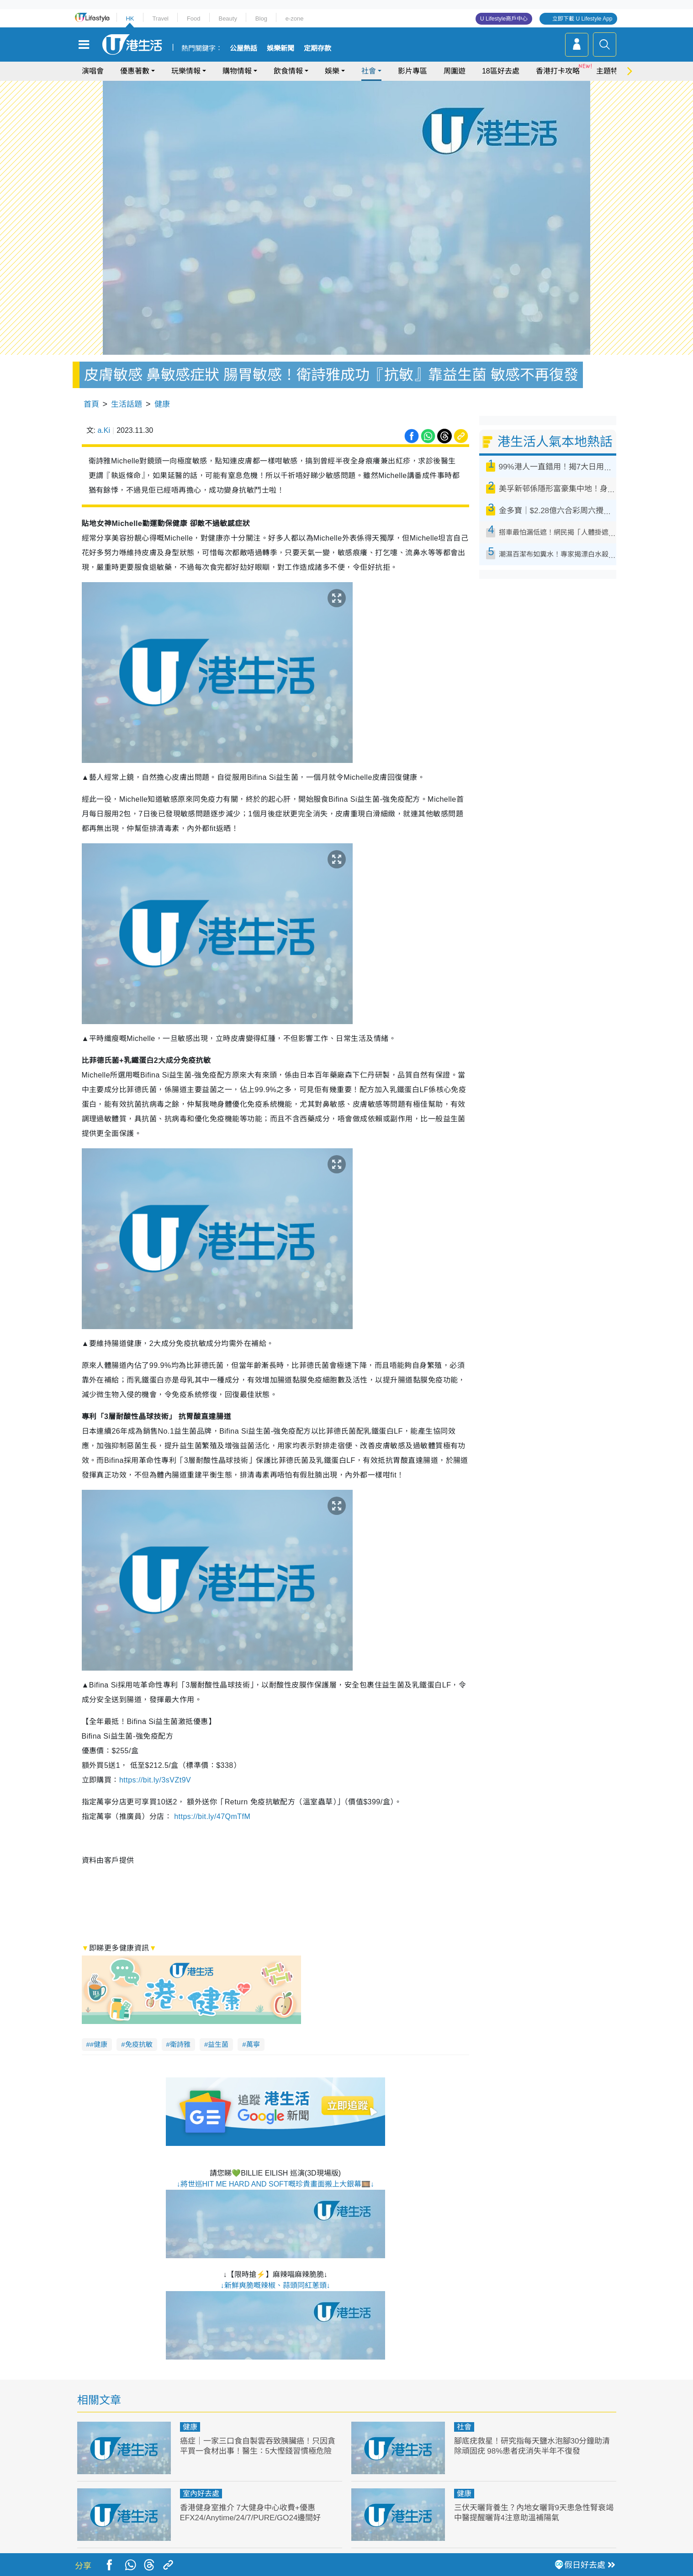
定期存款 (317, 48)
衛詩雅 (180, 2044)
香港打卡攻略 (558, 71)
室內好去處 (201, 2493)
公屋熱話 (243, 48)
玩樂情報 (186, 71)
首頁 (91, 404)
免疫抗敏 (139, 2044)
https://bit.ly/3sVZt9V (155, 1780)
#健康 (98, 2044)
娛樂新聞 (280, 48)
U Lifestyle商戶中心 (504, 19)
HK (130, 18)
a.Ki (103, 430)
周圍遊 (455, 71)
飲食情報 (288, 71)
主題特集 (610, 71)
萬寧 (253, 2044)
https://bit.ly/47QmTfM (212, 1816)
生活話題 (126, 404)
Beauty (227, 18)
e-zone (295, 18)
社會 (368, 71)
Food (194, 18)
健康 (162, 404)
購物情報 (237, 71)
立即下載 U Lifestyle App (582, 19)
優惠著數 (134, 71)
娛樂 (332, 71)
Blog (261, 18)
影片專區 (412, 71)
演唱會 (93, 71)
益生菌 (218, 2044)
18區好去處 (500, 71)
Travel (160, 18)
